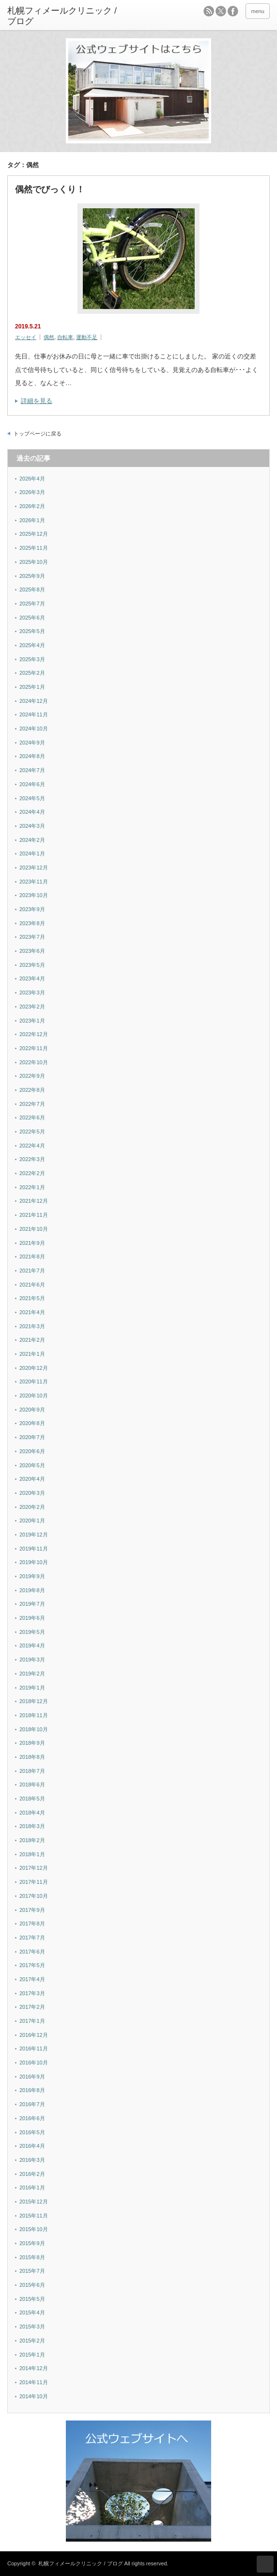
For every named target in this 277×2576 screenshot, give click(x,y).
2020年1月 (32, 1520)
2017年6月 (32, 1952)
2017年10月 (33, 1896)
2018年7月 (32, 1771)
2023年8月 (32, 923)
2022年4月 (32, 1145)
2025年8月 (32, 589)
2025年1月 (32, 687)
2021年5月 (32, 1298)
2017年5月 (32, 1965)
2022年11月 (33, 1048)
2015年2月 (32, 2340)
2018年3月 (32, 1826)
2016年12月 (33, 2035)
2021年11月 (33, 1215)
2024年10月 (33, 728)
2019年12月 (33, 1534)
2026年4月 (32, 478)
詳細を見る (36, 400)
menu (257, 11)
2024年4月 (32, 812)
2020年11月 (33, 1381)
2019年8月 (32, 1590)
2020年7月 (32, 1437)
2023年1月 (32, 1021)
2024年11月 (33, 714)
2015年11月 (33, 2216)
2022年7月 (32, 1104)
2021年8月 (32, 1256)
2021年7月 (32, 1270)
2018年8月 (32, 1757)
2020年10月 (33, 1395)
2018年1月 (32, 1854)
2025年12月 (33, 534)
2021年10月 (33, 1229)
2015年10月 (33, 2229)
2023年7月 (32, 937)
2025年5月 (32, 631)
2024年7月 (32, 770)
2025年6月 (32, 618)
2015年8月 (32, 2257)
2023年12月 (33, 867)
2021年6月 (32, 1285)
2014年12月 (33, 2368)
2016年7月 (32, 2104)
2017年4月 (32, 1979)
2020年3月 (32, 1493)
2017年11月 (33, 1882)
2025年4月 (32, 645)
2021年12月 (33, 1201)
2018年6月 (32, 1784)
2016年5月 (32, 2132)
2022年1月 (32, 1187)
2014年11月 (33, 2382)
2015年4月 (32, 2312)
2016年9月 (32, 2076)
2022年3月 (32, 1159)
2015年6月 (32, 2285)
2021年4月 (32, 1312)
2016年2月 (32, 2174)
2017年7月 (32, 1937)
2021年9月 (32, 1243)
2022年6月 (32, 1117)
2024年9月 (32, 742)
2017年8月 (32, 1923)
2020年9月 (32, 1409)
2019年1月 (32, 1688)
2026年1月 (32, 520)
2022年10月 (33, 1062)
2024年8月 (32, 756)
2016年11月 (33, 2048)
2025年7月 (32, 603)
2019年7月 (32, 1604)
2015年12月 (33, 2201)
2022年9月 (32, 1076)
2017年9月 (32, 1910)
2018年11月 (33, 1715)
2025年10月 (33, 562)
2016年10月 (33, 2062)
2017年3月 (32, 1993)
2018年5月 (32, 1798)
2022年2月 (32, 1173)
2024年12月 (33, 701)
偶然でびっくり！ (50, 189)
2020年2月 (32, 1507)
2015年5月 (32, 2299)
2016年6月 (32, 2118)
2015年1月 (32, 2355)
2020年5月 (32, 1465)
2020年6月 (32, 1451)
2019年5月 (32, 1632)
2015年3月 (32, 2326)
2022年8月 (32, 1090)
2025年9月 (32, 576)
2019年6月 (32, 1618)
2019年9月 (32, 1576)
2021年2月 (32, 1340)
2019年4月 (32, 1645)
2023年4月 (32, 978)
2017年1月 (32, 2021)
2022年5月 (32, 1131)
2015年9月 (32, 2243)
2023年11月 (33, 882)
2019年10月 (33, 1562)
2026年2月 (32, 506)
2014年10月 (33, 2396)
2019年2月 (32, 1673)
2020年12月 (33, 1368)
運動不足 (86, 337)
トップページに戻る (38, 433)
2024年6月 (32, 784)
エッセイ (25, 337)
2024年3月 (32, 826)
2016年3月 (32, 2160)
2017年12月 (33, 1868)
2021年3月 (32, 1326)
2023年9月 (32, 909)
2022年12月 (33, 1034)
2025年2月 (32, 673)
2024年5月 (32, 798)
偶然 (49, 337)
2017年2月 (32, 2007)
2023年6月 (32, 951)
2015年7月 (32, 2271)
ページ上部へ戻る (265, 2564)
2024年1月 (32, 853)
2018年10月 (33, 1729)
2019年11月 (33, 1549)
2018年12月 (33, 1701)
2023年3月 (32, 992)
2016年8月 (32, 2090)
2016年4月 (32, 2146)
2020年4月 (32, 1479)
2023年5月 (32, 965)
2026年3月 (32, 492)
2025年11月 (33, 548)
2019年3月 (32, 1659)
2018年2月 (32, 1840)
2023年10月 (33, 895)
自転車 (65, 337)
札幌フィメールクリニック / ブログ (80, 2563)
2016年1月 (32, 2187)
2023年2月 (32, 1006)
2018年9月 (32, 1743)
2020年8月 (32, 1423)
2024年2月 (32, 840)
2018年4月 (32, 1813)
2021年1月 (32, 1354)
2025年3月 (32, 659)
